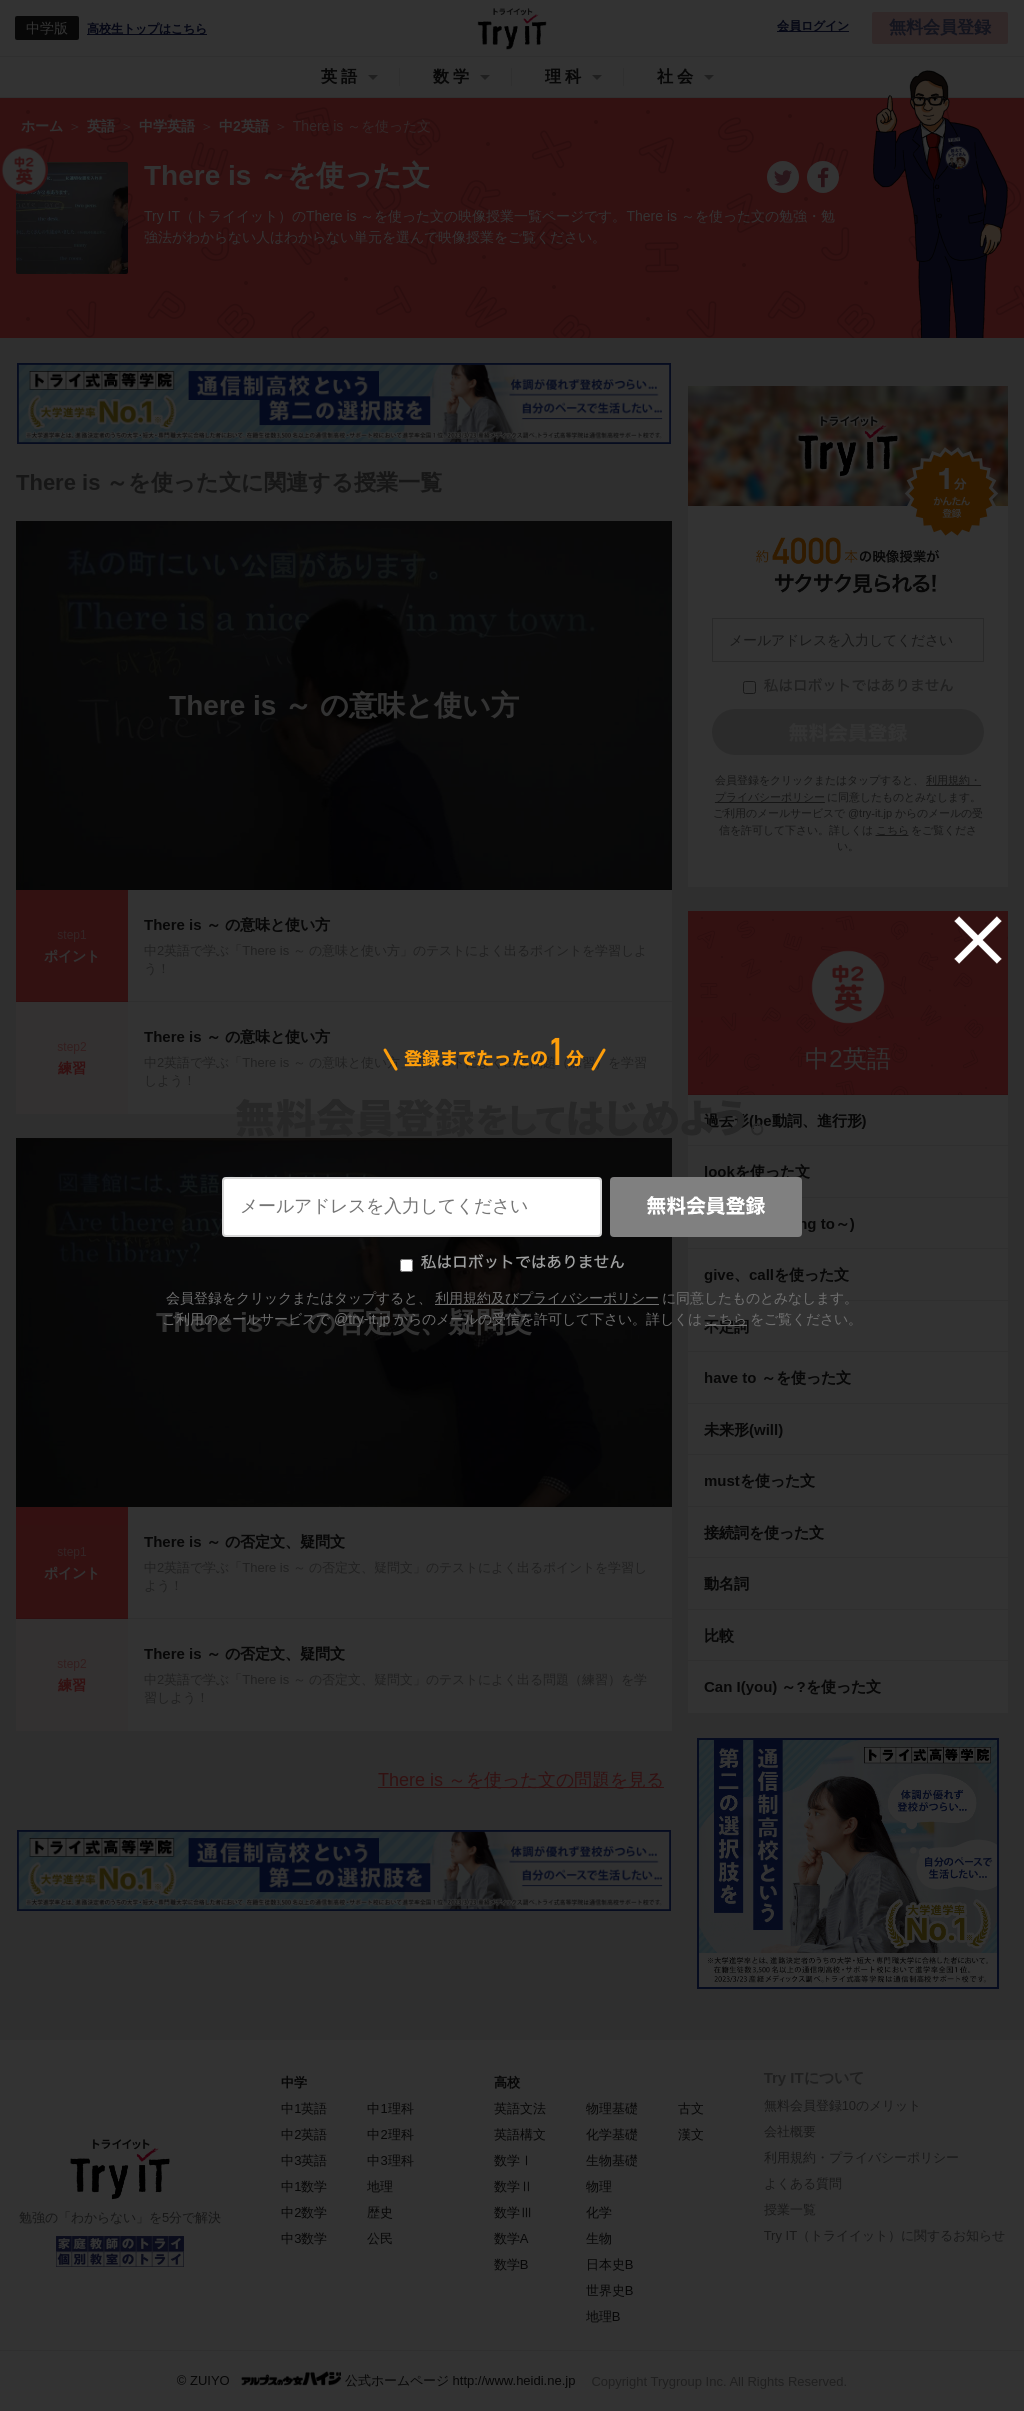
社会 (677, 76)
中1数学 (304, 2186)
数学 (453, 76)
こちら (892, 830)
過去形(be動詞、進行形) (785, 1120)
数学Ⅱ (513, 2186)
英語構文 (520, 2134)
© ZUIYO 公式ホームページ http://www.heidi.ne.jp (376, 2379)
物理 (599, 2186)
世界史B (610, 2290)
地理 (380, 2186)
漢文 (691, 2134)
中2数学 (304, 2212)
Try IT (512, 28)
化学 (599, 2212)
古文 (691, 2108)
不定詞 (726, 1326)
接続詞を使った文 (764, 1532)
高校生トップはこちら (147, 29)
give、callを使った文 (776, 1274)
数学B (511, 2264)
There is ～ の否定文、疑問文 (344, 1322)
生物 (599, 2238)
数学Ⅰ (513, 2160)
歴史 (380, 2212)
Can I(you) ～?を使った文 (792, 1686)
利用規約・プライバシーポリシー (861, 2157)
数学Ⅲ (513, 2212)
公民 (380, 2238)
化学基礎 (612, 2134)
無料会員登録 (940, 27)
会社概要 (790, 2131)
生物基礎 (612, 2160)
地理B (603, 2316)
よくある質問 (803, 2183)
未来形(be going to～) (779, 1223)
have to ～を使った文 (777, 1377)
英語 (341, 76)
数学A (511, 2238)
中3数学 (304, 2238)
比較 (719, 1635)
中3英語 (304, 2160)
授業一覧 (790, 2209)
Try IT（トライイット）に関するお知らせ (884, 2235)
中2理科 (390, 2134)
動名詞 (726, 1583)
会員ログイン (813, 26)
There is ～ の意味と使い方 (344, 705)
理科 (565, 76)
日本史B (610, 2264)
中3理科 (390, 2160)
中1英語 (304, 2108)
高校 (507, 2082)
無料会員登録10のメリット (842, 2105)
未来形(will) (743, 1429)
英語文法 (520, 2108)
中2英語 (847, 1058)
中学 (294, 2082)
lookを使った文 (757, 1171)
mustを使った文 (759, 1480)
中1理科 (390, 2108)
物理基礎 (612, 2108)
